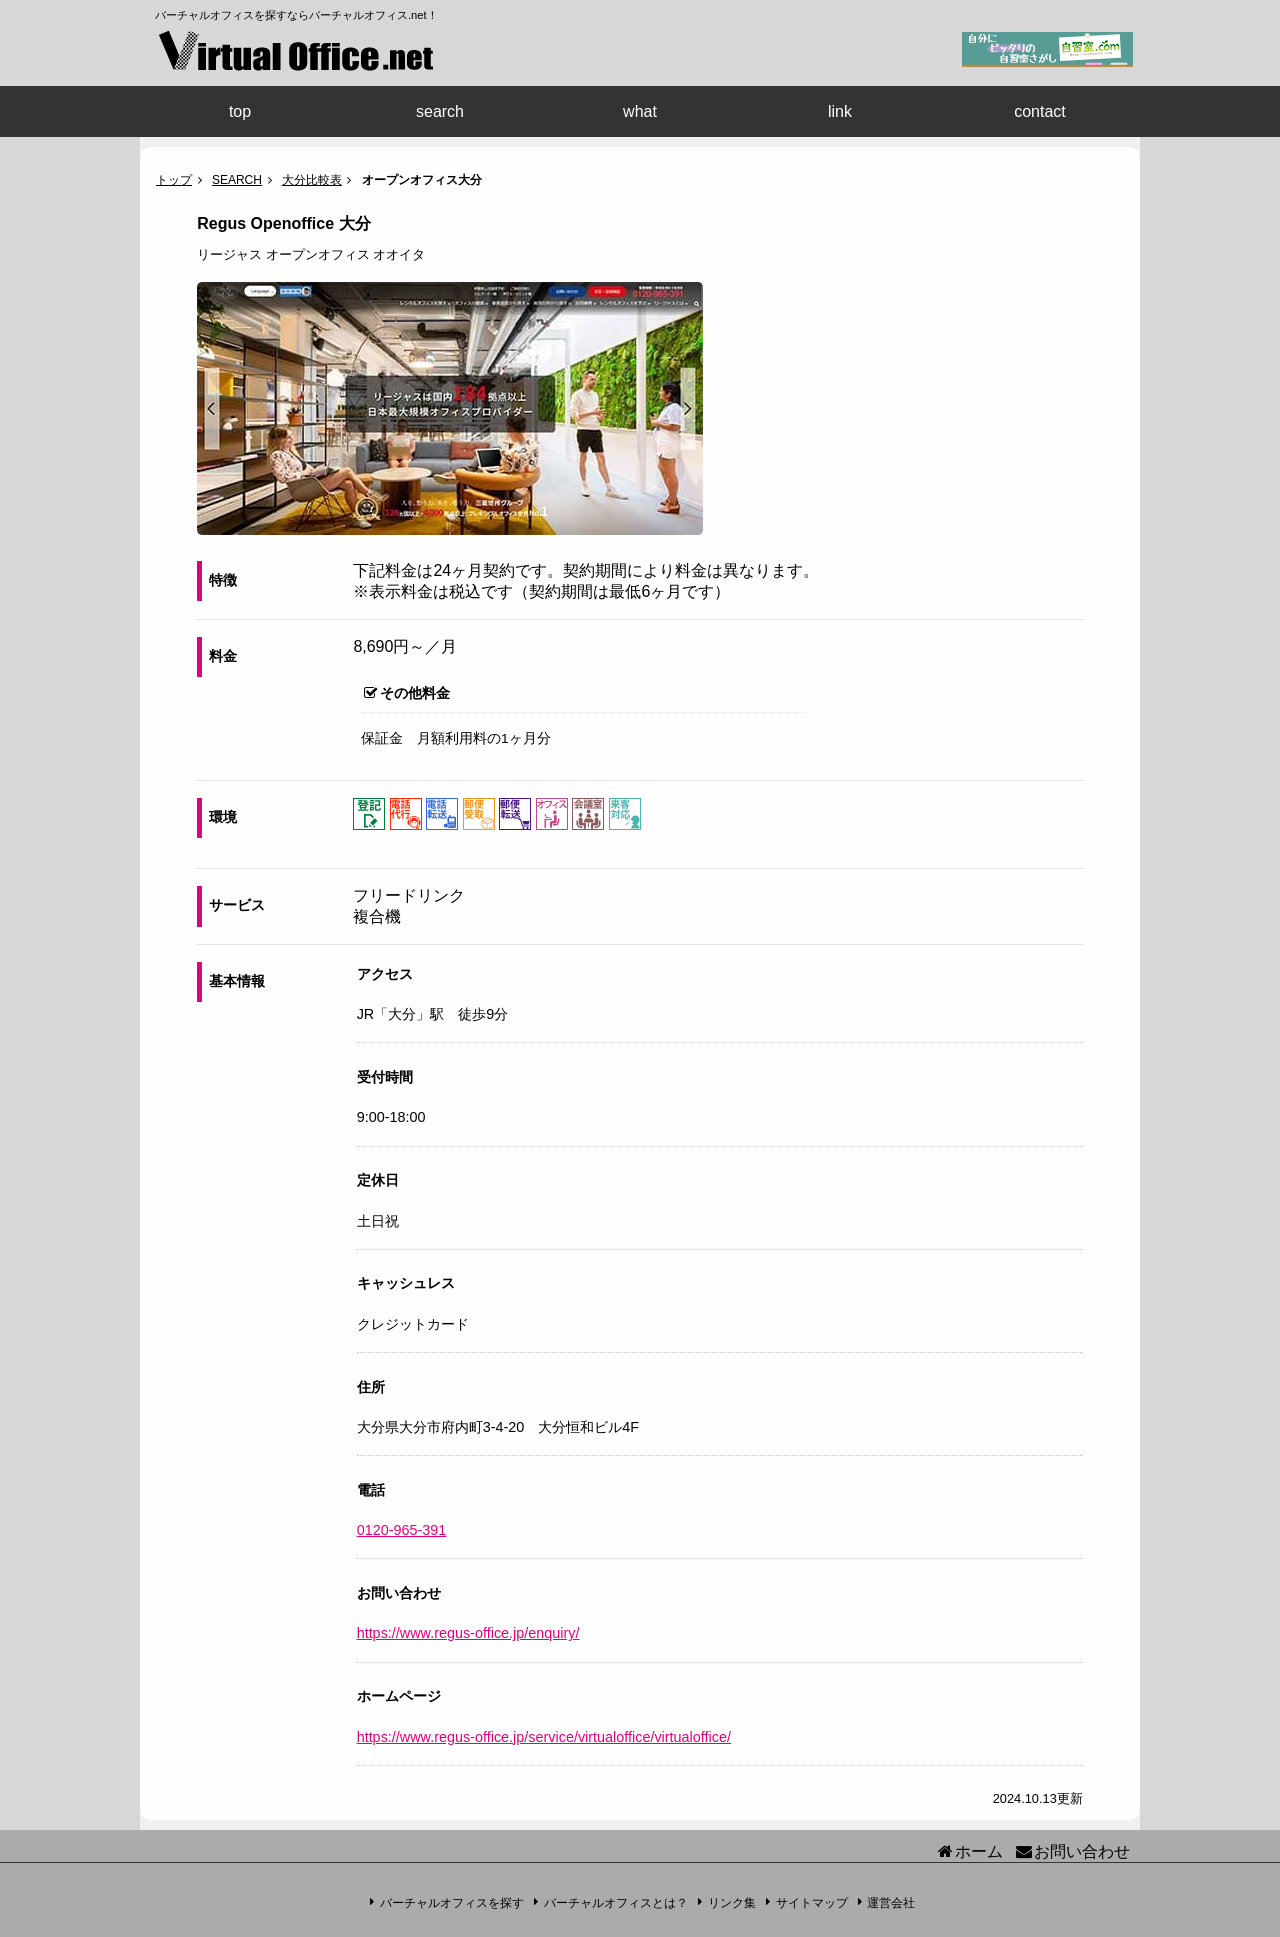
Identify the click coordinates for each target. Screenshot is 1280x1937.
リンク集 (732, 1902)
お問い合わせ (1082, 1851)
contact (1040, 111)
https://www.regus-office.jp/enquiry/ (468, 1633)
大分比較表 (312, 180)
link (840, 111)
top (240, 111)
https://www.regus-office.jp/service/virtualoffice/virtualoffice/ (544, 1737)
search (440, 111)
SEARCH (237, 180)
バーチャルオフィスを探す (452, 1902)
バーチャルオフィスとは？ (616, 1902)
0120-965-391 (402, 1530)
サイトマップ (812, 1902)
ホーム (979, 1851)
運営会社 (891, 1902)
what (640, 111)
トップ (174, 180)
